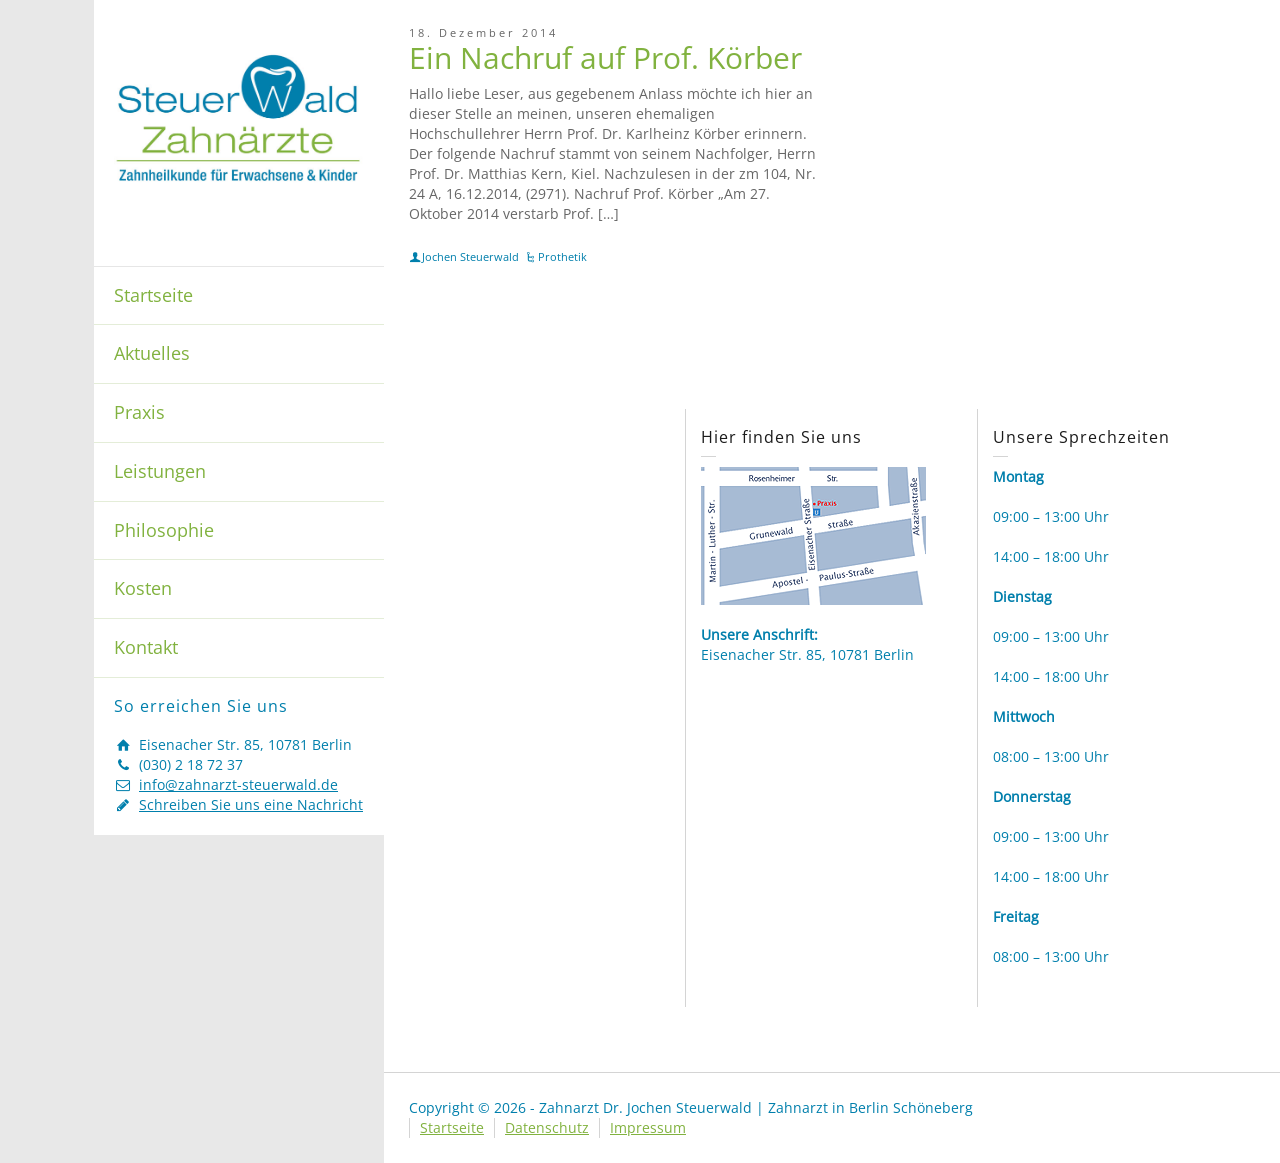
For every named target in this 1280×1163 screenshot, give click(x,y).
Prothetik (562, 256)
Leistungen (160, 471)
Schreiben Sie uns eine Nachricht (251, 804)
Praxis (139, 412)
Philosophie (164, 530)
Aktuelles (152, 353)
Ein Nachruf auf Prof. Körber (605, 57)
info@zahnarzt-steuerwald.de (238, 784)
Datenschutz (547, 1127)
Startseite (153, 295)
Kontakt (146, 647)
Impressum (648, 1127)
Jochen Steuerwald (470, 256)
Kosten (143, 588)
